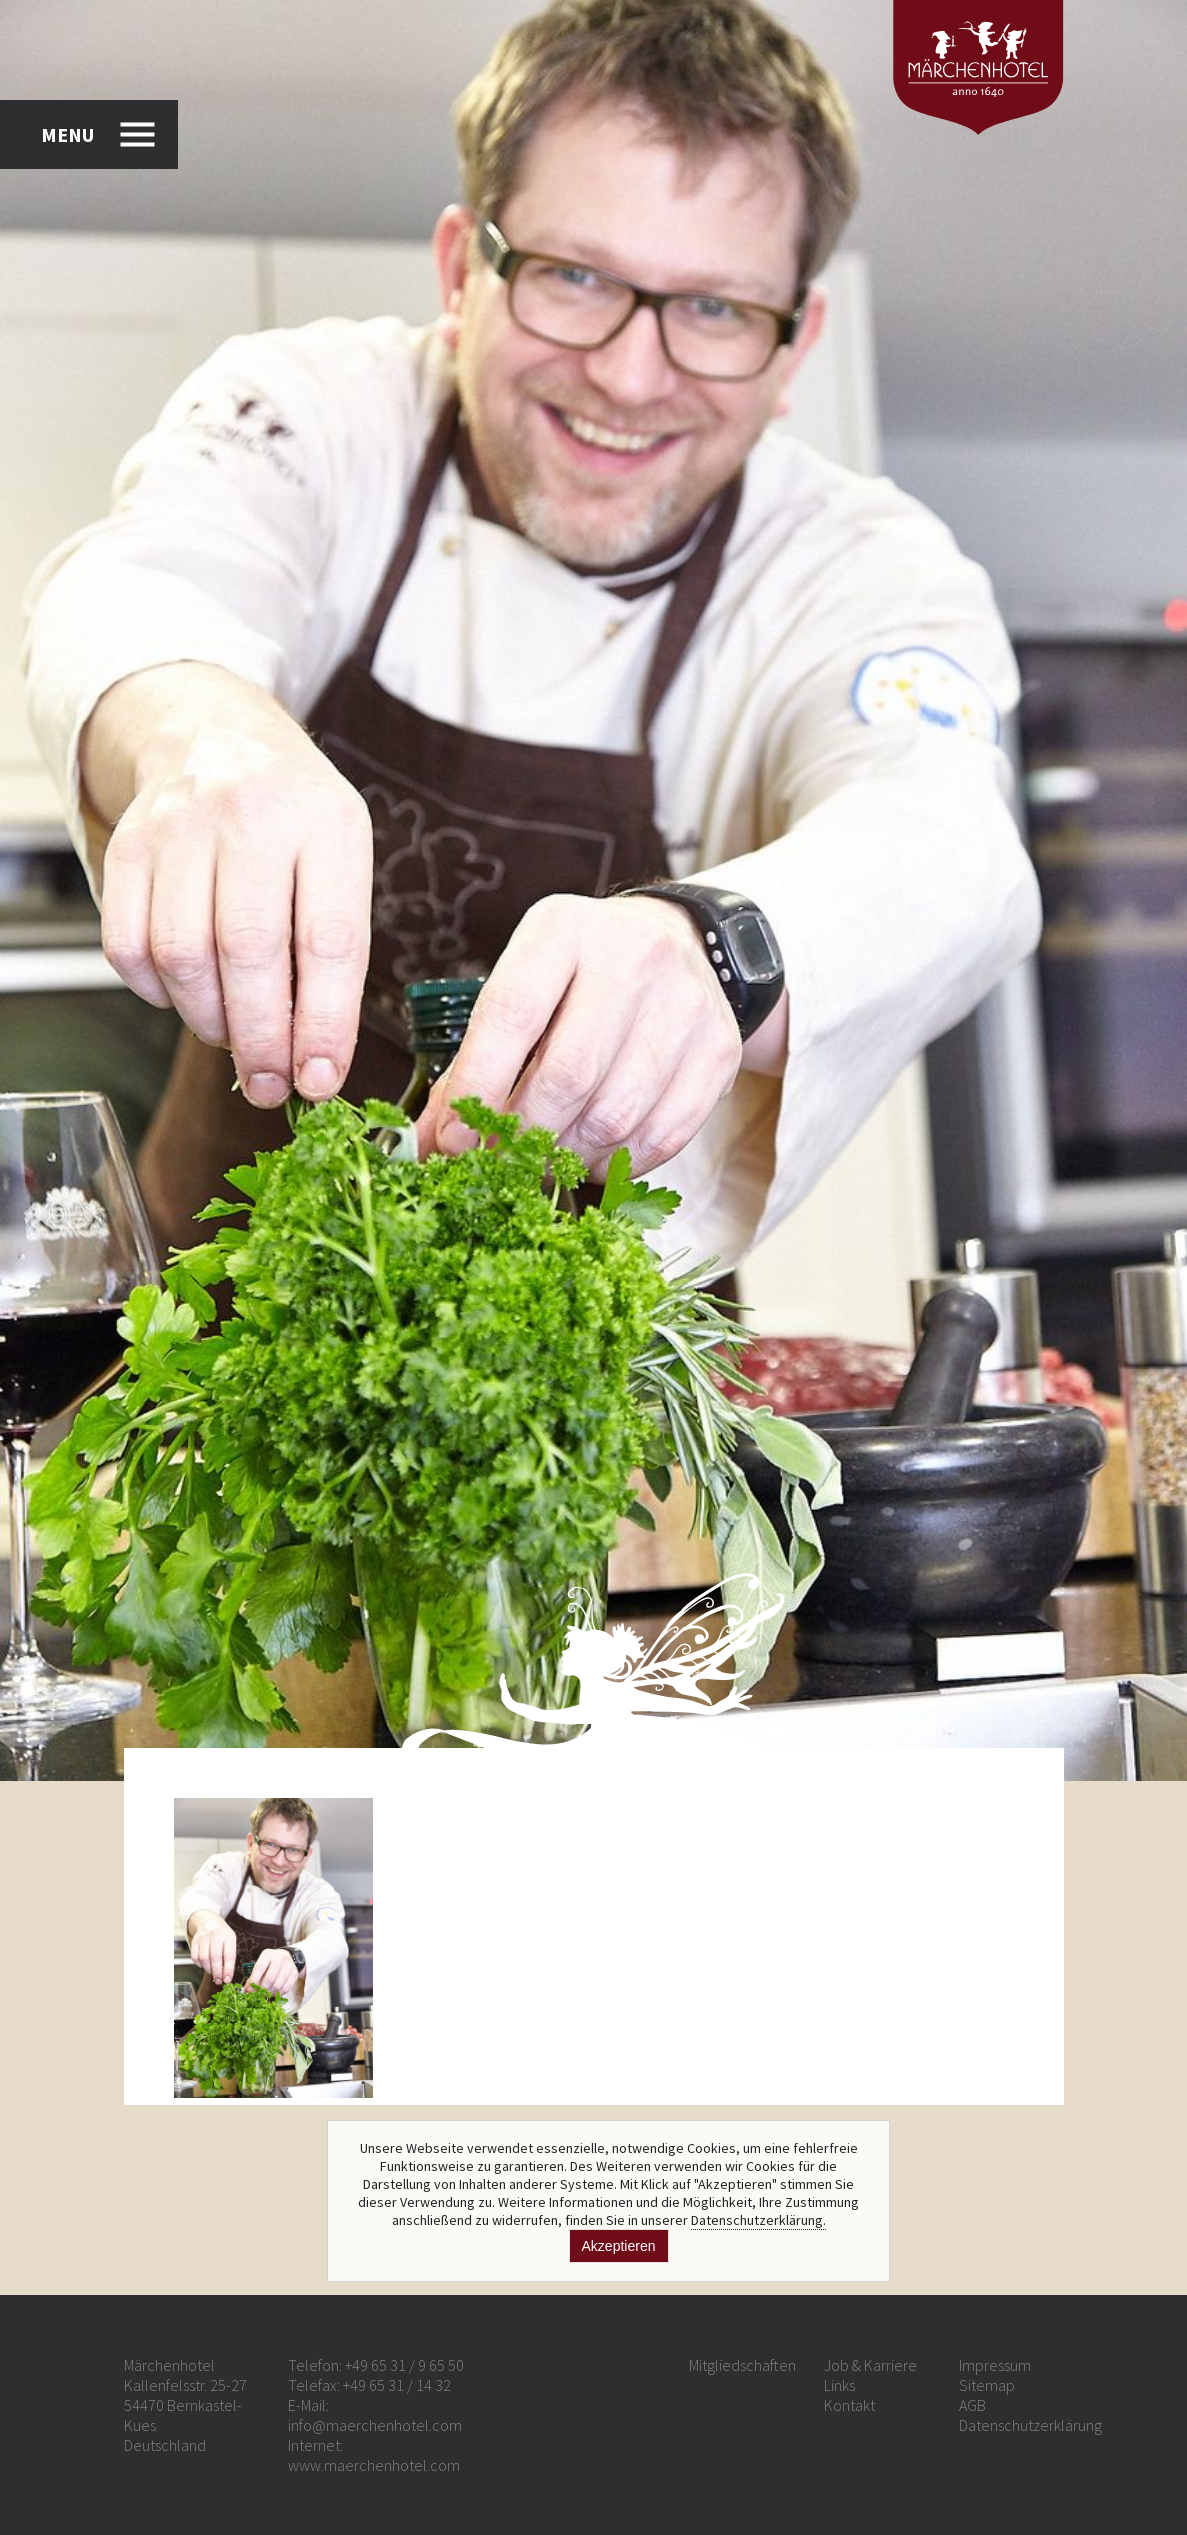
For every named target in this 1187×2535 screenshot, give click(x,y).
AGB (972, 2405)
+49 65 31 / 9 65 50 (404, 2365)
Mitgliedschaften (742, 2365)
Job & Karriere (870, 2365)
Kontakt (849, 2405)
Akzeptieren (619, 2246)
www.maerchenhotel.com (374, 2465)
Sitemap (987, 2385)
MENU (67, 134)
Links (839, 2385)
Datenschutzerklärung (1030, 2425)
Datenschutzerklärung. (758, 2220)
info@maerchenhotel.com (375, 2425)
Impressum (995, 2365)
